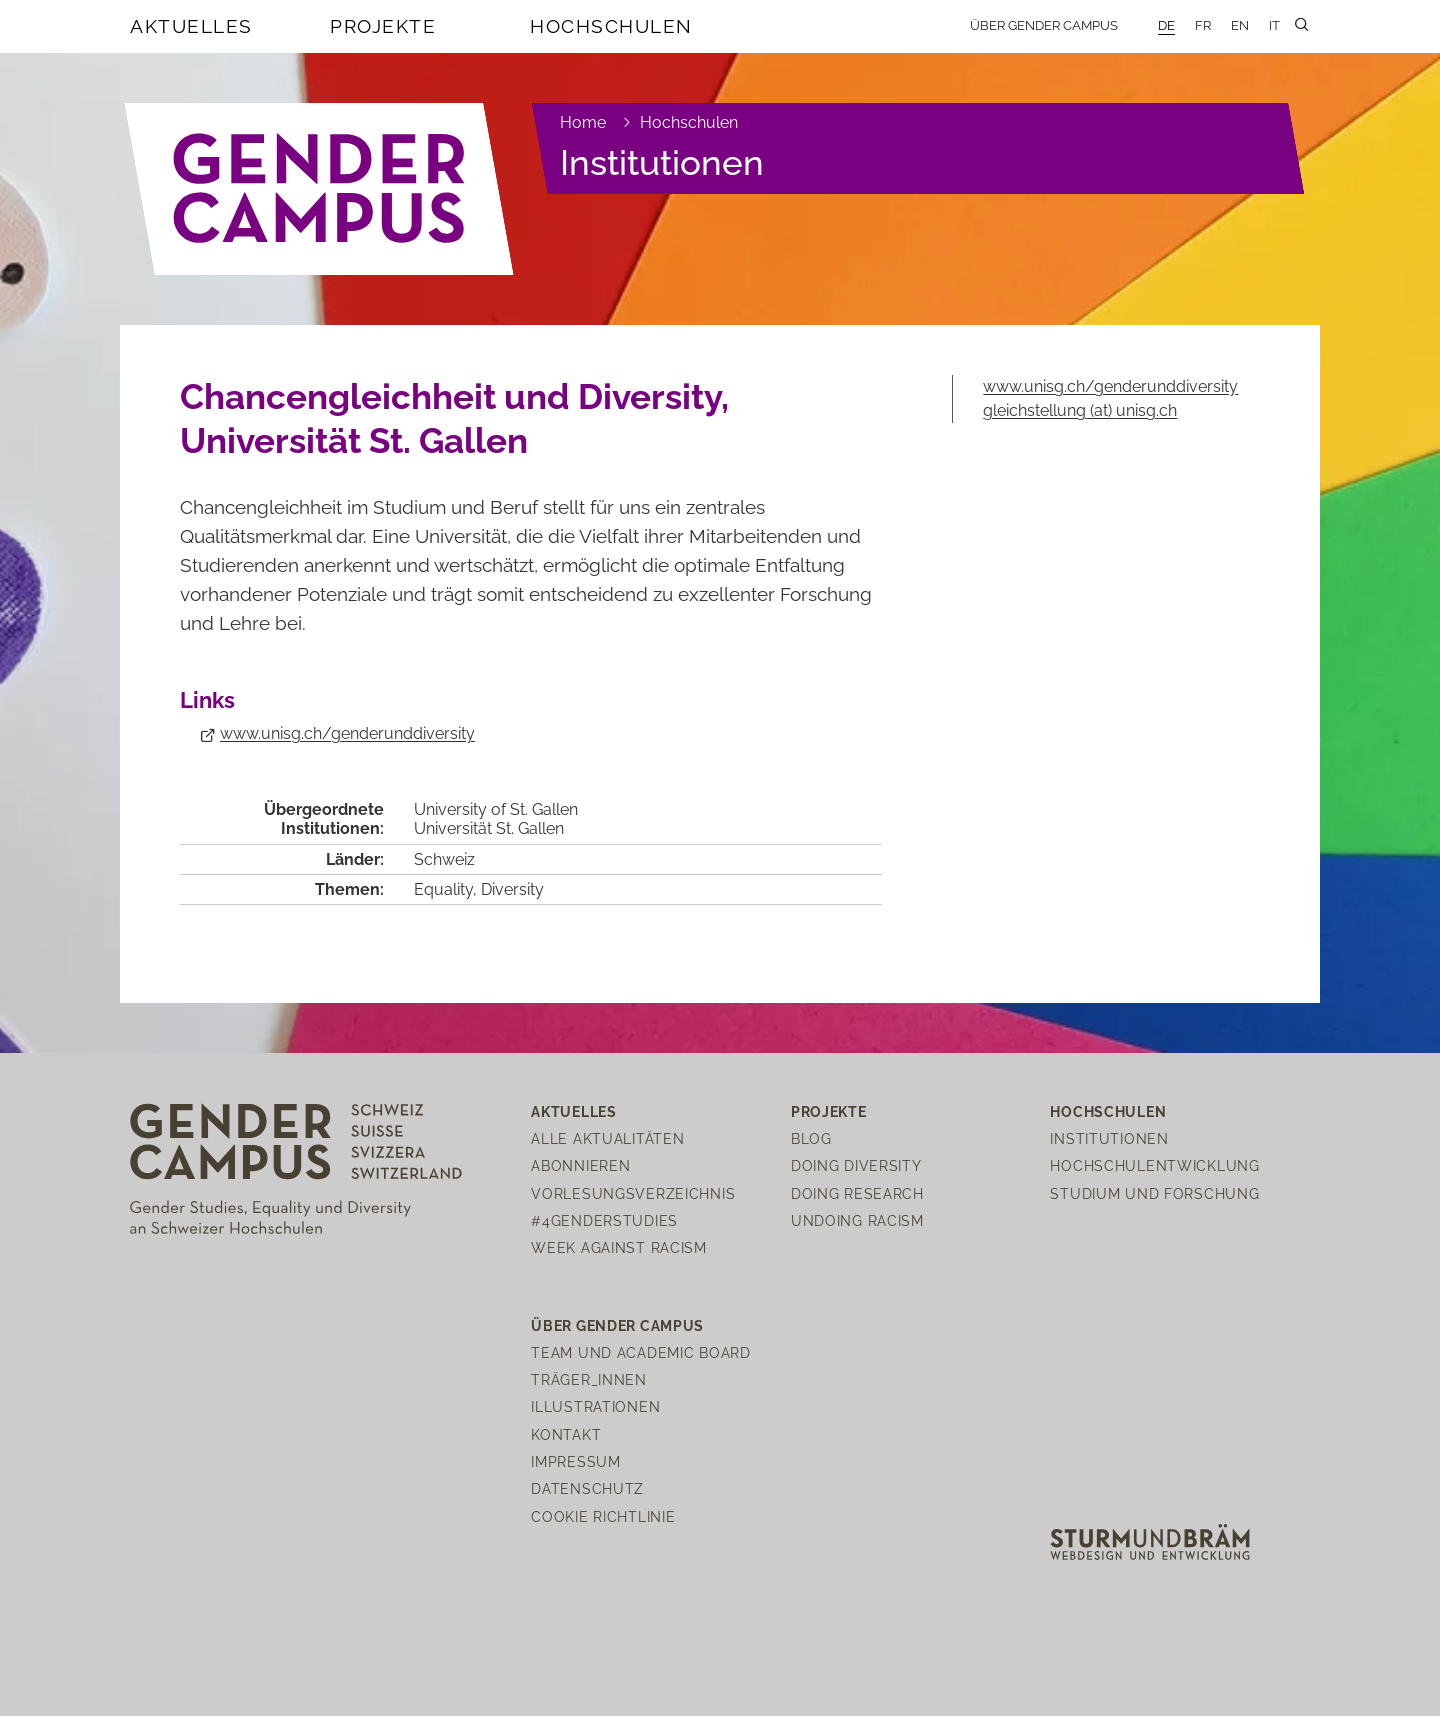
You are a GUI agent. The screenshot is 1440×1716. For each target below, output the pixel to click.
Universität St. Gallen (489, 828)
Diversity (512, 889)
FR (1203, 25)
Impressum (575, 1461)
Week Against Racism (619, 1247)
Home (583, 122)
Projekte (383, 26)
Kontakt (566, 1434)
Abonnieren (580, 1165)
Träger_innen (589, 1379)
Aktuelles (191, 26)
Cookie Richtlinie (603, 1516)
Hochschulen (611, 26)
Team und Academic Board (641, 1352)
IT (1274, 25)
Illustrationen (595, 1406)
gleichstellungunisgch (1080, 410)
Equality (443, 889)
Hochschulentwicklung (1154, 1165)
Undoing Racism (857, 1220)
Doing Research (857, 1193)
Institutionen (662, 162)
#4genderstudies (604, 1220)
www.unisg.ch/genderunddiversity (347, 733)
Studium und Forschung (1154, 1193)
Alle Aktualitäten (607, 1138)
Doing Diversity (856, 1165)
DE (1166, 25)
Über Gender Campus (1044, 25)
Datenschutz (587, 1488)
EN (1240, 25)
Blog (811, 1138)
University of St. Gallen (496, 809)
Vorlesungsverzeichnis (633, 1193)
